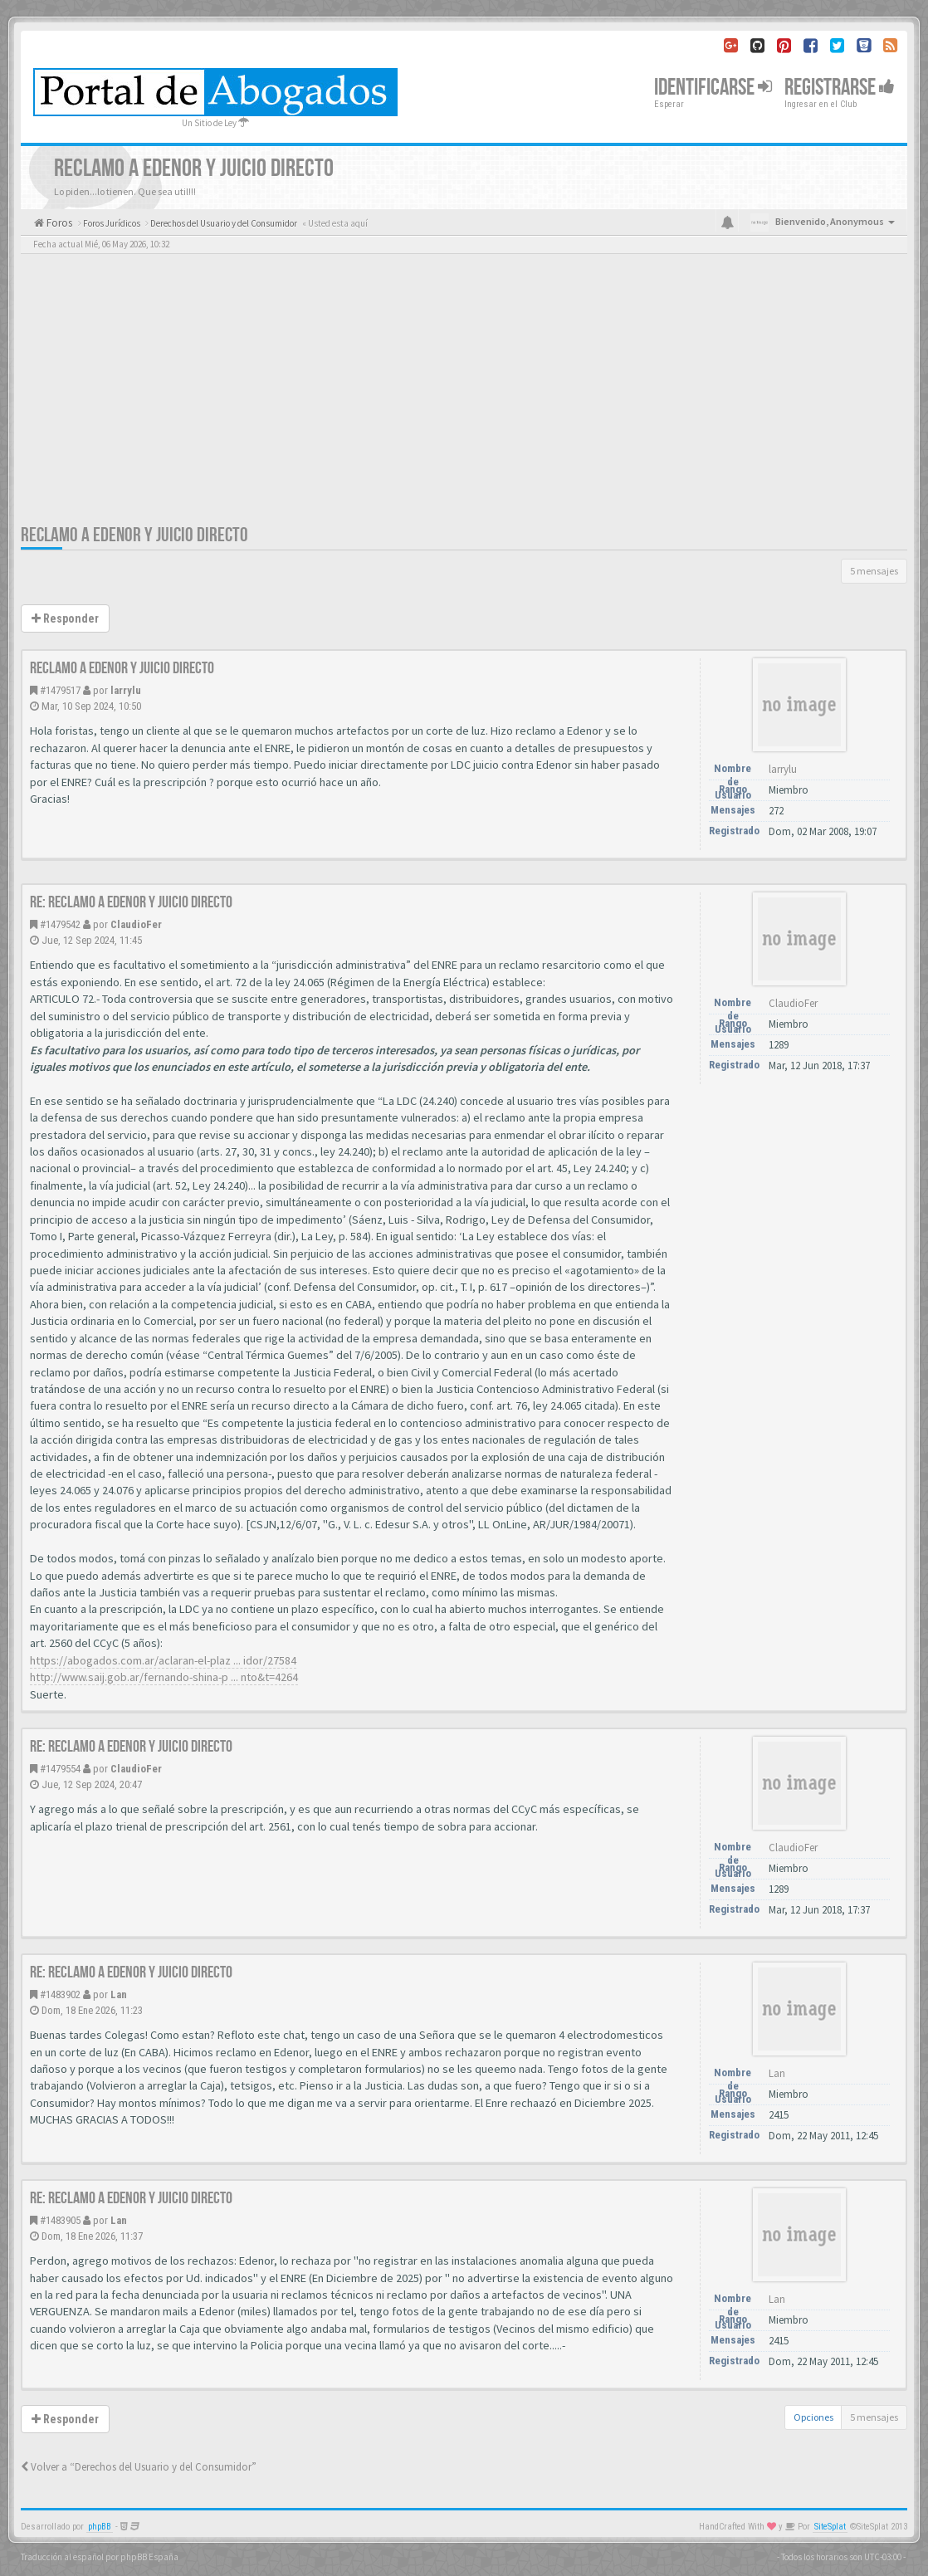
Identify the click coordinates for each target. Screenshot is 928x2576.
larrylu (125, 690)
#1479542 (60, 924)
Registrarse (839, 87)
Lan (118, 1994)
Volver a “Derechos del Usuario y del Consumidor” (138, 2467)
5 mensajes (874, 571)
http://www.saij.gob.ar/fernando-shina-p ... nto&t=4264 (164, 1676)
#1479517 (60, 690)
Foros (58, 223)
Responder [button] (65, 618)
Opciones (813, 2417)
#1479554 (60, 1768)
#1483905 (60, 2220)
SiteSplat (830, 2526)
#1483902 (60, 1994)
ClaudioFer (136, 924)
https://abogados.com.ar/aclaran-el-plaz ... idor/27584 (163, 1660)
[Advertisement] (464, 398)
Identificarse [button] (713, 87)
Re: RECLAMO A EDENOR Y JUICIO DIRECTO (131, 902)
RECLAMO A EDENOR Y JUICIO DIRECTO (134, 535)
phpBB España (149, 2557)
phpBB (99, 2526)
